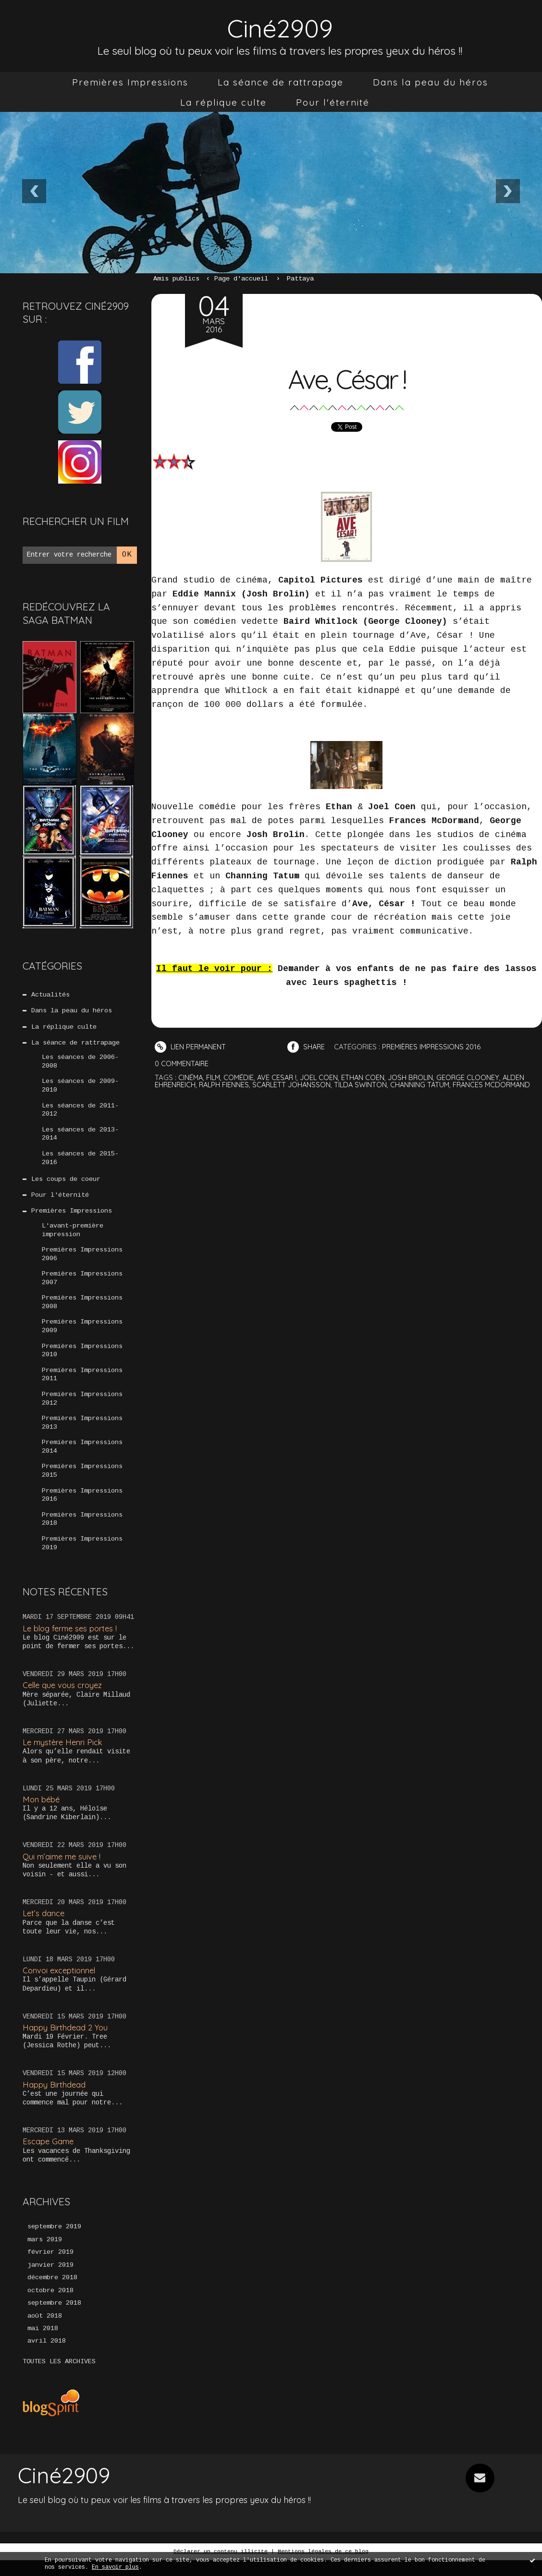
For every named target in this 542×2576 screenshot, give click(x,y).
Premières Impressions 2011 (82, 1384)
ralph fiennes (225, 1084)
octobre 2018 (50, 2305)
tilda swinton (365, 1084)
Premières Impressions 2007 (82, 1285)
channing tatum (425, 1084)
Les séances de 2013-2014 (80, 1138)
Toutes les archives (59, 2378)
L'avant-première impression (72, 1236)
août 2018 (44, 2331)
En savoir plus (115, 2567)
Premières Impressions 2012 (82, 1409)
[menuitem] (130, 82)
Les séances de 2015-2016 (80, 1162)
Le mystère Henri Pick (64, 1756)
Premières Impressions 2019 (82, 1557)
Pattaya (300, 278)
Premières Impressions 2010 (82, 1359)
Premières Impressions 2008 (82, 1310)
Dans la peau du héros (430, 82)
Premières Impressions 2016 (82, 1508)
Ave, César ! (346, 378)
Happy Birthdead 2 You (66, 2041)
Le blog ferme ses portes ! (72, 1642)
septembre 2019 (54, 2241)
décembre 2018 (52, 2293)
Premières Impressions (130, 82)
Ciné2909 (280, 27)
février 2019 (50, 2267)
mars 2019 (44, 2254)
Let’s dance (44, 1927)
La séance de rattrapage (281, 82)
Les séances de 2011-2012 (80, 1113)
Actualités (50, 995)
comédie (240, 1076)
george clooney (474, 1076)
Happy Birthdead (54, 2098)
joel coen (323, 1076)
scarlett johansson (295, 1084)
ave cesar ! (279, 1076)
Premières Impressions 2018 (82, 1532)
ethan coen (367, 1076)
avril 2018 (46, 2357)
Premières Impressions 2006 (82, 1261)
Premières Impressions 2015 (82, 1483)
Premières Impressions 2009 (82, 1335)
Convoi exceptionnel (61, 1985)
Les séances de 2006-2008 (80, 1064)
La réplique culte (223, 102)
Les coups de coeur (65, 1184)
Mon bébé (42, 1813)
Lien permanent (191, 1046)
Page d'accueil (241, 278)
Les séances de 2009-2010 (80, 1088)
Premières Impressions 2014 (82, 1458)
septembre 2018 (54, 2318)
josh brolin (416, 1076)
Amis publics (176, 278)
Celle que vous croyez (64, 1699)
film (214, 1076)
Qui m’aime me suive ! (63, 1870)
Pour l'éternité (333, 102)
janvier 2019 (50, 2280)
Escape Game (49, 2156)
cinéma (191, 1076)
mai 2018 (42, 2344)
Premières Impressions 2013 (82, 1433)
